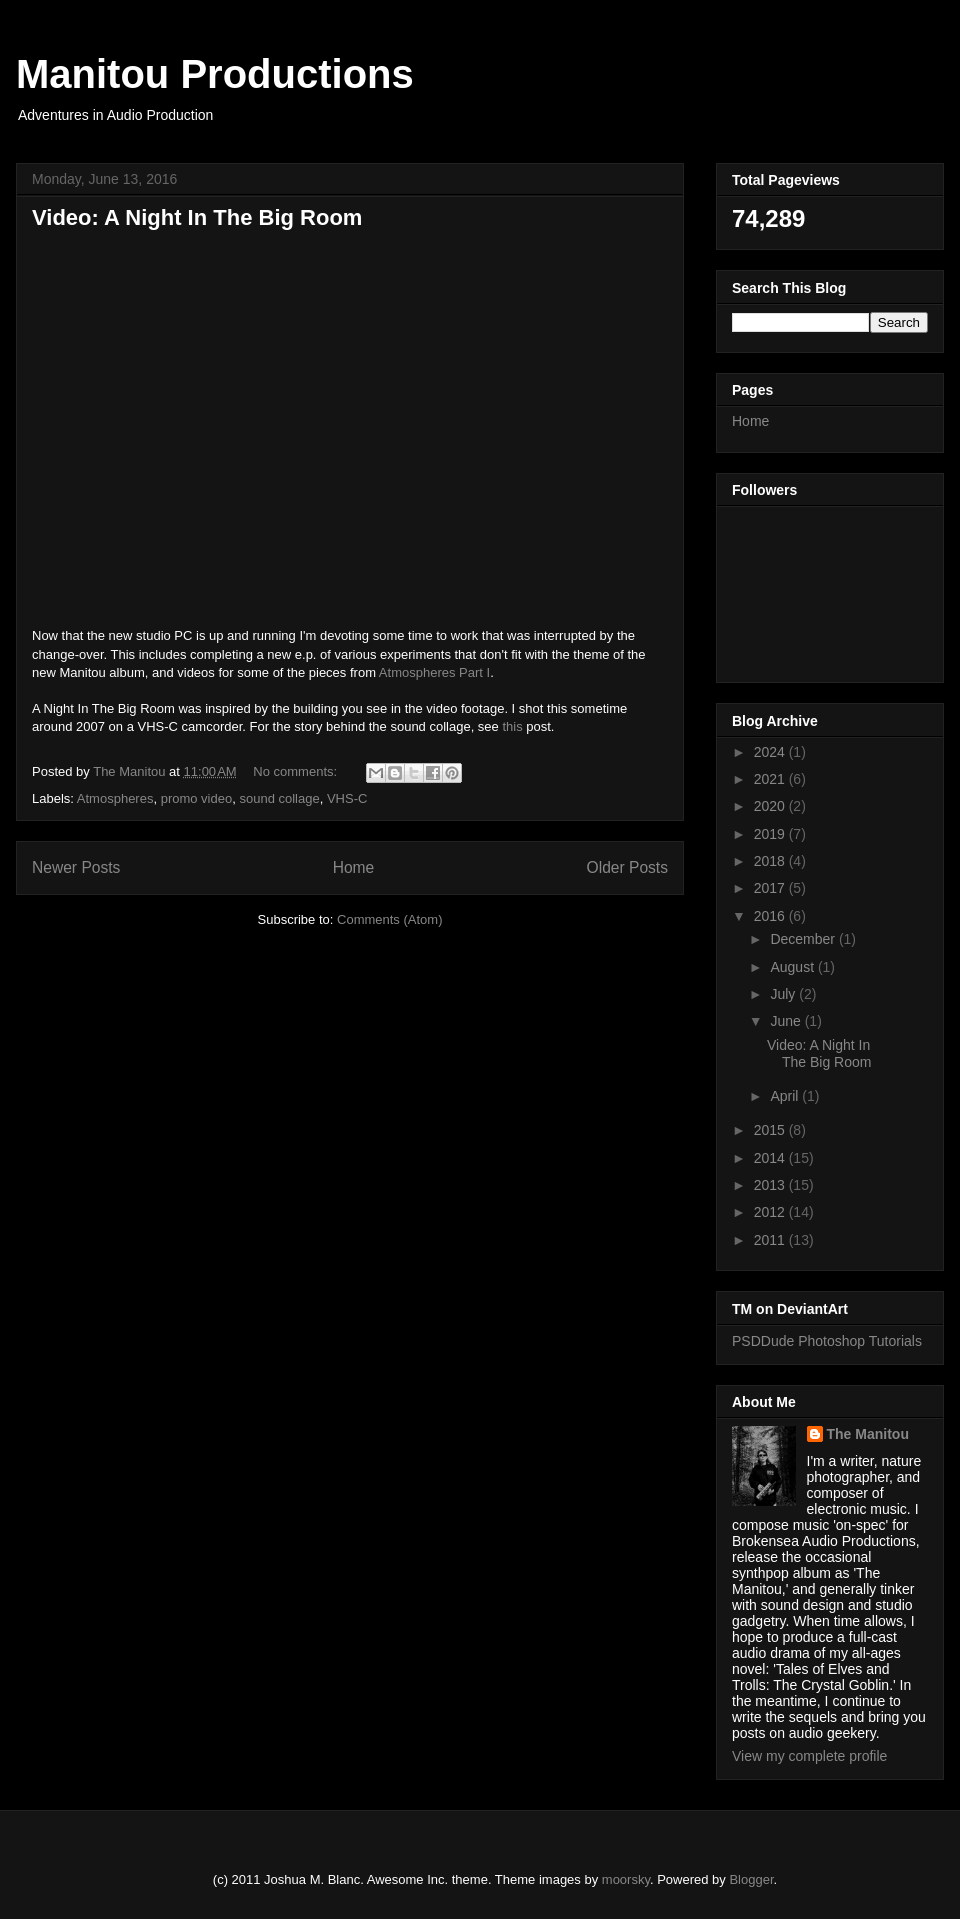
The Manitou (868, 1434)
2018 (771, 861)
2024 (771, 752)
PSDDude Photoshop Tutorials (827, 1341)
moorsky (626, 1879)
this (512, 726)
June (787, 1021)
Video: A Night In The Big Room (197, 217)
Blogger (751, 1879)
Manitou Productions (215, 74)
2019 (771, 834)
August (793, 967)
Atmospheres (115, 798)
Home (354, 867)
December (804, 939)
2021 (771, 779)
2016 (771, 916)
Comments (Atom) (389, 919)
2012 (771, 1212)
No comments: (296, 771)
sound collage (279, 798)
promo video (197, 798)
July (784, 994)
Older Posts (627, 867)
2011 (771, 1240)
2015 (771, 1130)
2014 (771, 1158)
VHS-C (347, 798)
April (786, 1096)
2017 (771, 888)
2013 (771, 1185)
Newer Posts (76, 867)
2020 (771, 806)
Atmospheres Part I (434, 672)
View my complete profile (809, 1756)
